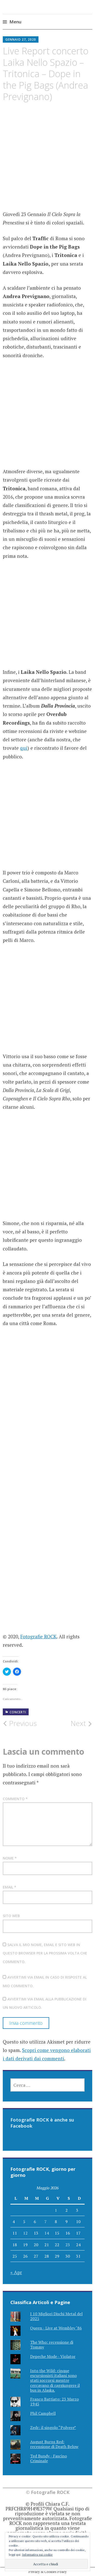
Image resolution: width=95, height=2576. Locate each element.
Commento (15, 1798)
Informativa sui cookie (37, 2554)
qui (23, 748)
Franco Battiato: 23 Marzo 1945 (54, 2401)
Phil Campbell (43, 2413)
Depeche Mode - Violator (52, 2356)
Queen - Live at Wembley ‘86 (56, 2328)
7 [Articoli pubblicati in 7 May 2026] (45, 2221)
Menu (15, 22)
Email (9, 1887)
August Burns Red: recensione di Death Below (54, 2444)
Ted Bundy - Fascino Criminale (48, 2458)
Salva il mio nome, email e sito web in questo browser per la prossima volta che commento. (45, 1953)
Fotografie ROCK (38, 1636)
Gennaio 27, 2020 (20, 39)
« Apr (16, 2272)
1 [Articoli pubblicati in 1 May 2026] (56, 2210)
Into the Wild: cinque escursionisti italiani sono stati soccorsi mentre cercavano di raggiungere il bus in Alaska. (55, 2380)
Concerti (18, 1712)
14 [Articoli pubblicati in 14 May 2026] (46, 2233)
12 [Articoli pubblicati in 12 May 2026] (25, 2233)
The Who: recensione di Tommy (51, 2344)
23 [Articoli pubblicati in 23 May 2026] (67, 2244)
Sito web (11, 1915)
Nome (10, 1858)
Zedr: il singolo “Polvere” (53, 2427)
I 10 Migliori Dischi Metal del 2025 (56, 2316)
